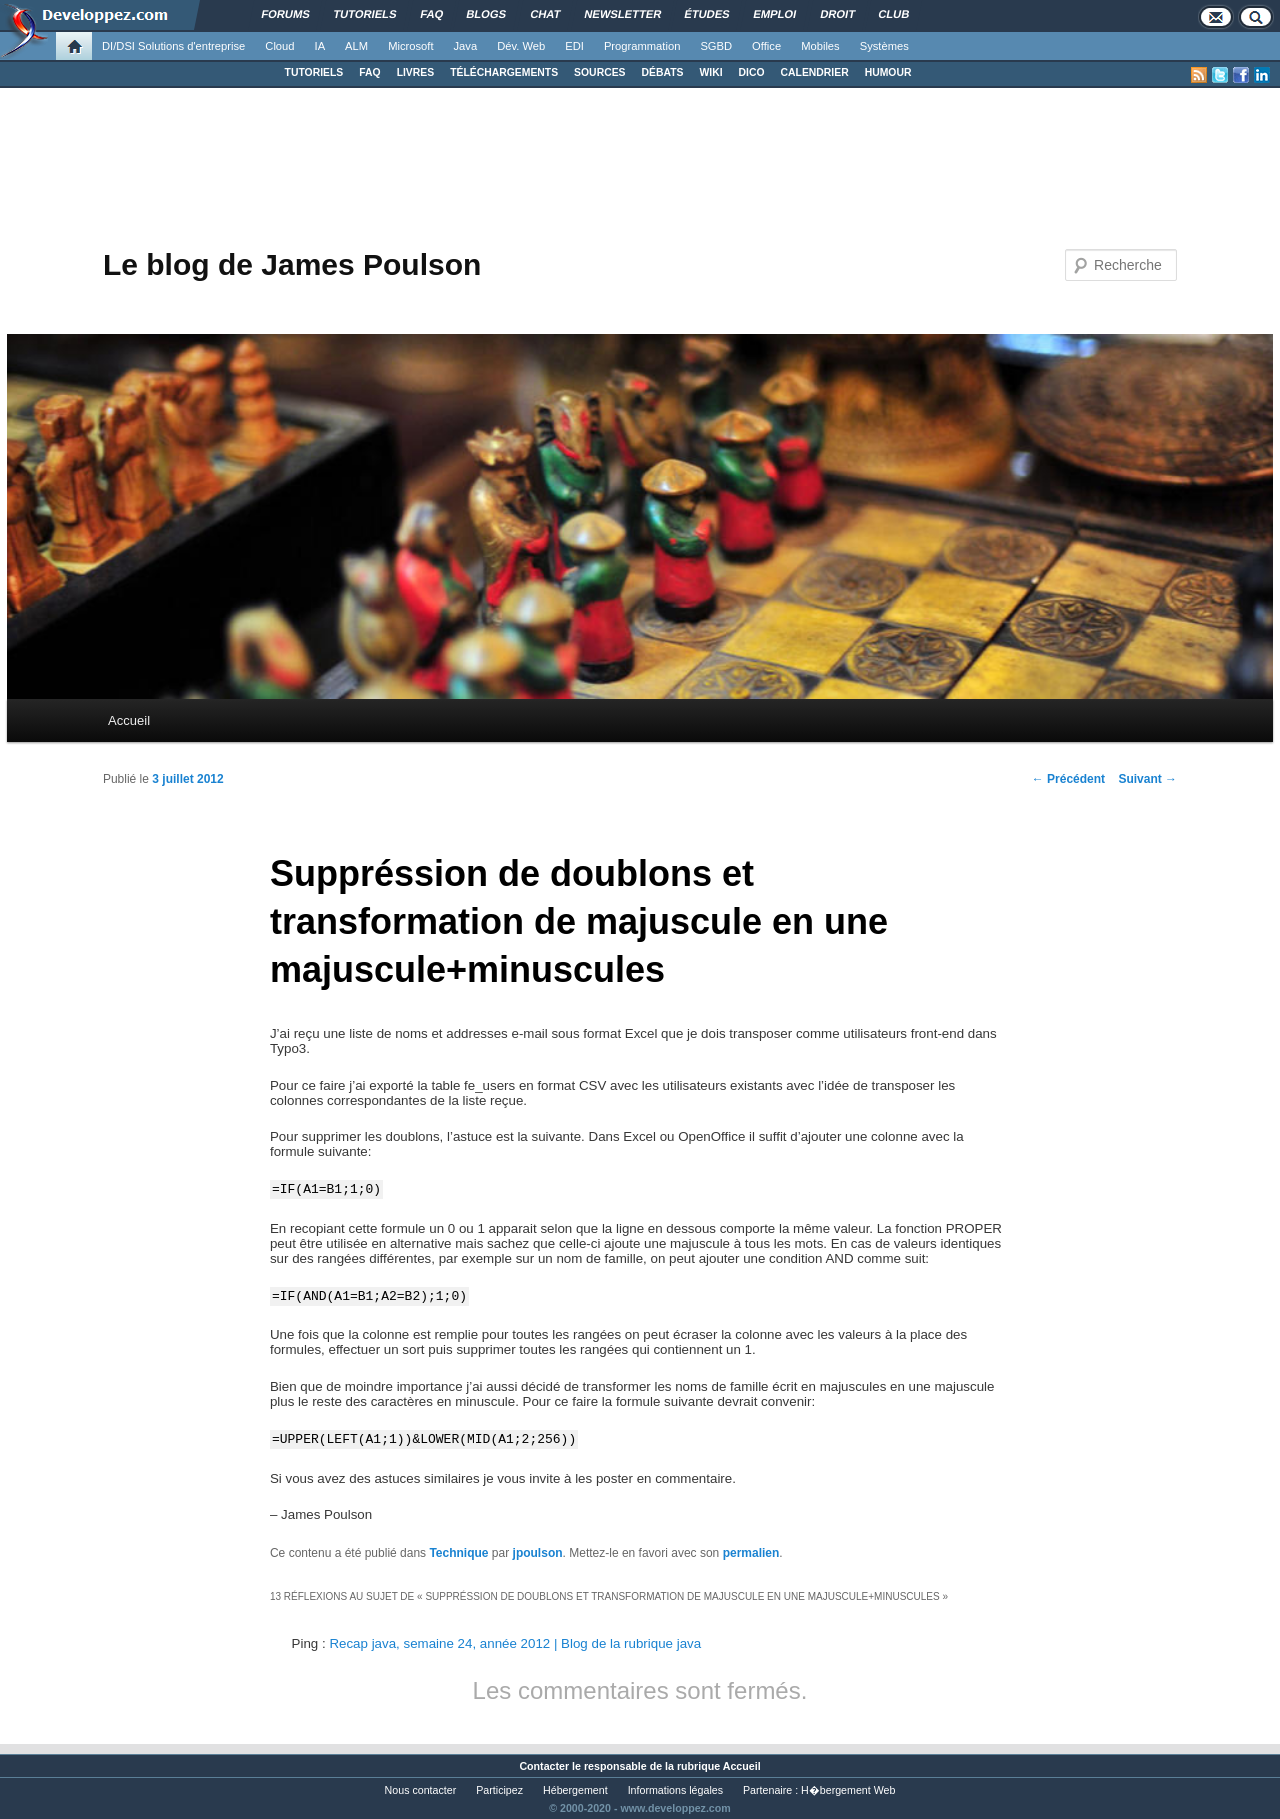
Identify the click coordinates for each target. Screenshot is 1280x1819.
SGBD (716, 46)
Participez (499, 1790)
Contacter (544, 1766)
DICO (752, 72)
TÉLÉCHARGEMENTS (504, 72)
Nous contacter (421, 1790)
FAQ (369, 72)
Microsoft (410, 46)
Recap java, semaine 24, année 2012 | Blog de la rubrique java (515, 1643)
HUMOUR (888, 72)
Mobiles (820, 46)
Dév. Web (521, 46)
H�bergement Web (848, 1790)
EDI (574, 46)
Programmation (642, 46)
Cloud (279, 46)
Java (466, 46)
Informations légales (675, 1790)
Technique (458, 1553)
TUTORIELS (314, 72)
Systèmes (884, 46)
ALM (356, 46)
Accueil (129, 720)
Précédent (1068, 779)
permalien (751, 1553)
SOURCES (599, 72)
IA (320, 46)
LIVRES (416, 72)
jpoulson (538, 1553)
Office (766, 46)
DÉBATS (663, 72)
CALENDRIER (815, 72)
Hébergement (575, 1790)
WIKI (710, 72)
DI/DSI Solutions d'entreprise (173, 46)
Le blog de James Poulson (292, 264)
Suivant (1147, 779)
